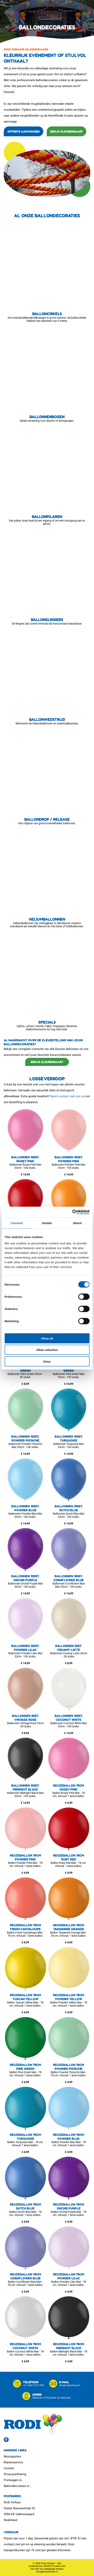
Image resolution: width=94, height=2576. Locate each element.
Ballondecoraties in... (18, 2486)
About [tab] (77, 1223)
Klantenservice (13, 2462)
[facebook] (6, 2440)
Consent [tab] (17, 1223)
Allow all (47, 1338)
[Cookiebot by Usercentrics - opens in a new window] (72, 1212)
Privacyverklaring (15, 2474)
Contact (9, 2468)
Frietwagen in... (14, 2480)
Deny (47, 1361)
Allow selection (47, 1350)
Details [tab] (47, 1223)
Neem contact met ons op (67, 1096)
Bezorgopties (12, 2456)
